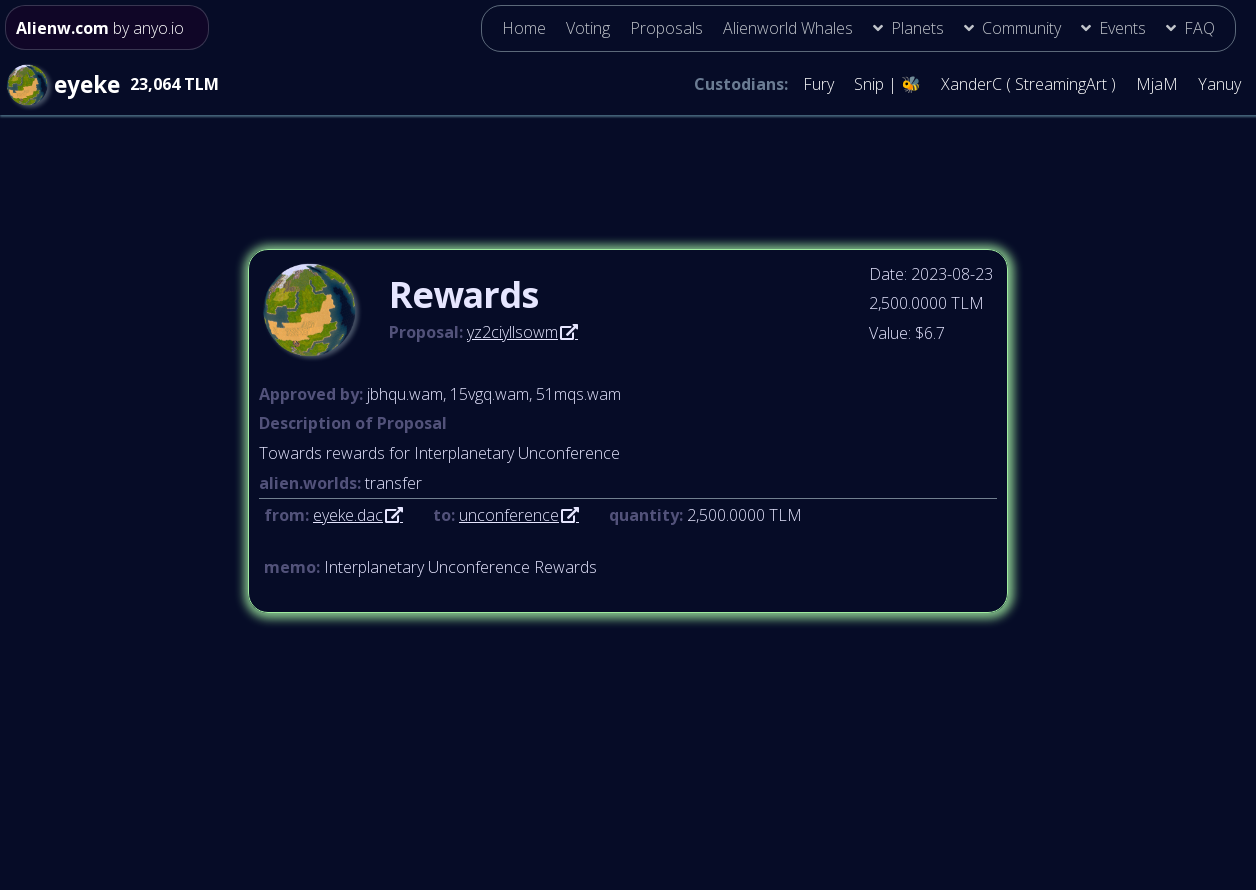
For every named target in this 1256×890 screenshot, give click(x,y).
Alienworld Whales (788, 28)
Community (1021, 28)
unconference (509, 515)
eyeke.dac (348, 515)
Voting (588, 28)
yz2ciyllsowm (512, 332)
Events (1122, 28)
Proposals (666, 28)
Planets (917, 28)
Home (524, 28)
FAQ (1199, 28)
